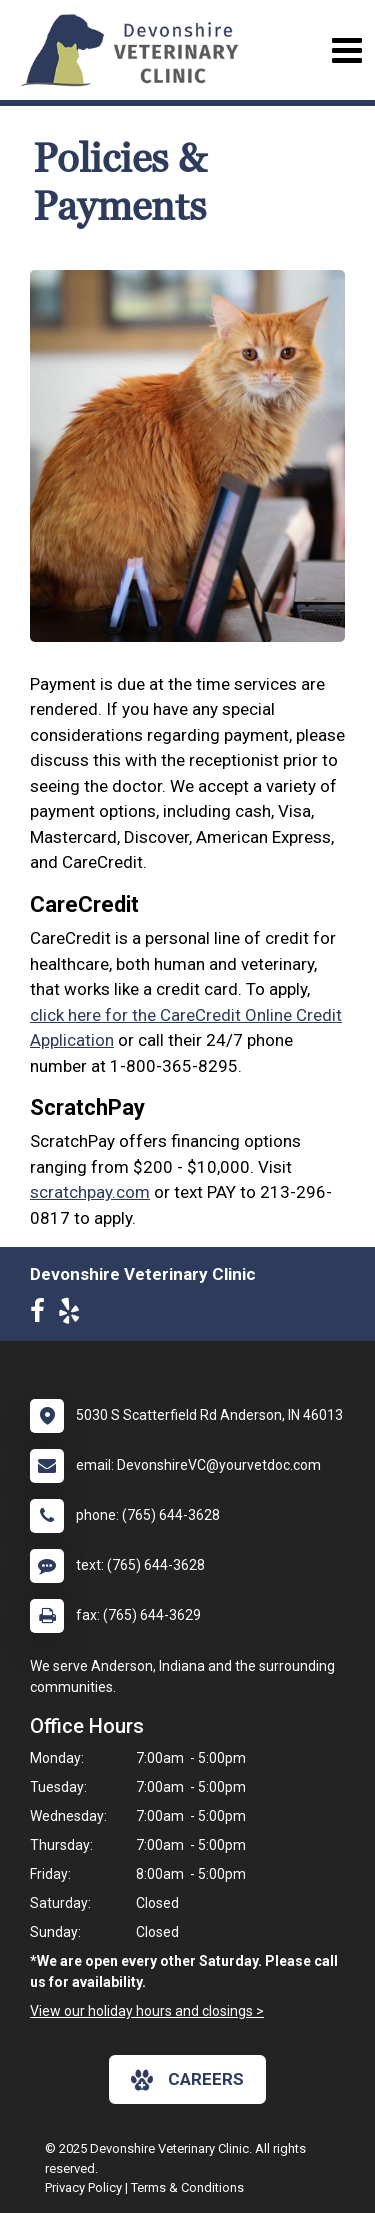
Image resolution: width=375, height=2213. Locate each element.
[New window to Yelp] (74, 1315)
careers (187, 2080)
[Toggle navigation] (346, 50)
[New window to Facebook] (42, 1315)
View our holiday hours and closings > (147, 2011)
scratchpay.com (90, 1192)
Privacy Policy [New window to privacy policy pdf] (83, 2187)
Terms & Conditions (187, 2187)
